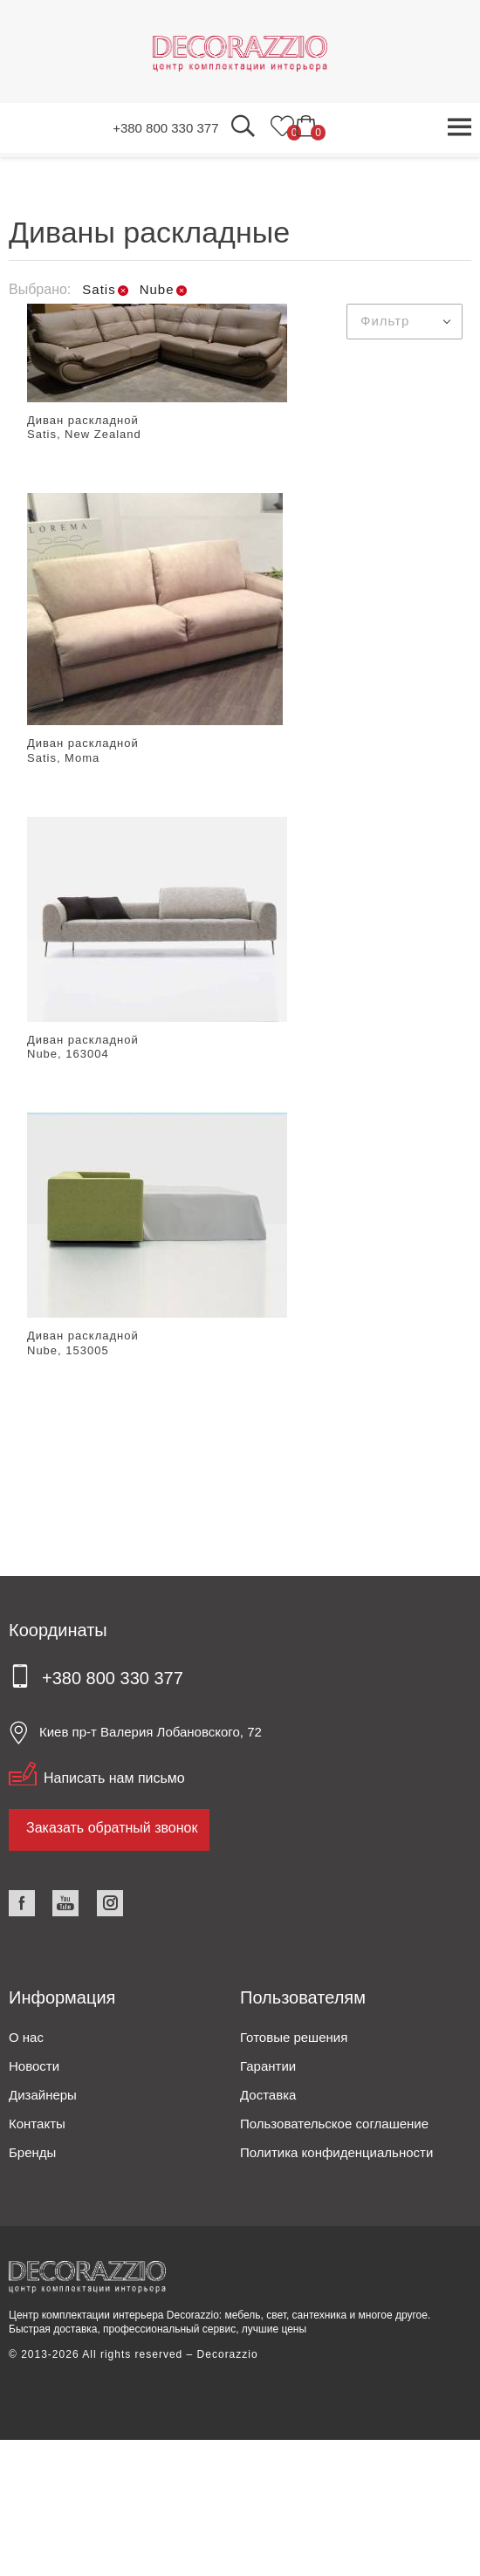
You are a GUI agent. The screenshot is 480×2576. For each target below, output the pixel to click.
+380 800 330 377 (165, 127)
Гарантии (268, 2066)
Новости (34, 2066)
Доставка (268, 2094)
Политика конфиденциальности (336, 2152)
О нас (26, 2037)
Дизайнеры (43, 2094)
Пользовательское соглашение (334, 2123)
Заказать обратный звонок (111, 1827)
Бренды (32, 2152)
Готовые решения (293, 2037)
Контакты (37, 2123)
